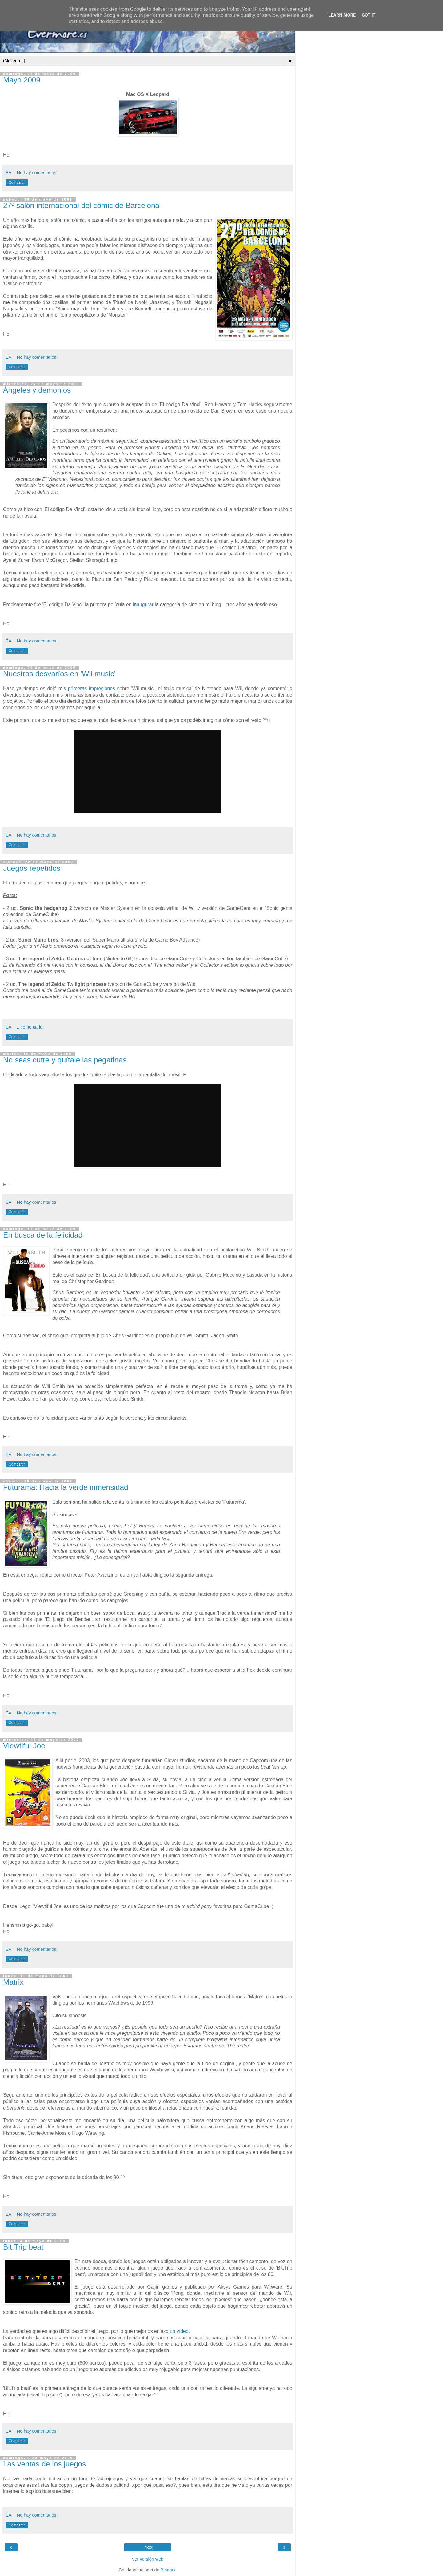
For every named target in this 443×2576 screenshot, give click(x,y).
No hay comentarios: (37, 172)
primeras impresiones (91, 688)
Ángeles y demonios (37, 390)
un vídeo (179, 2331)
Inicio (147, 2547)
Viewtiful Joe (24, 1746)
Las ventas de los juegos (44, 2464)
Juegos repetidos (31, 868)
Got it (368, 15)
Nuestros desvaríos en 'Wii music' (59, 674)
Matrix (13, 1982)
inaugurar (143, 604)
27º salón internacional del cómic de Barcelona (81, 205)
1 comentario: (30, 1027)
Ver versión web (147, 2559)
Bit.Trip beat (23, 2247)
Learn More (342, 15)
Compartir (17, 182)
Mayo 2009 (21, 80)
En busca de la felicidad (42, 1235)
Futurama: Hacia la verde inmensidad (65, 1487)
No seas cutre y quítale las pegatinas (64, 1060)
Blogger (168, 2569)
